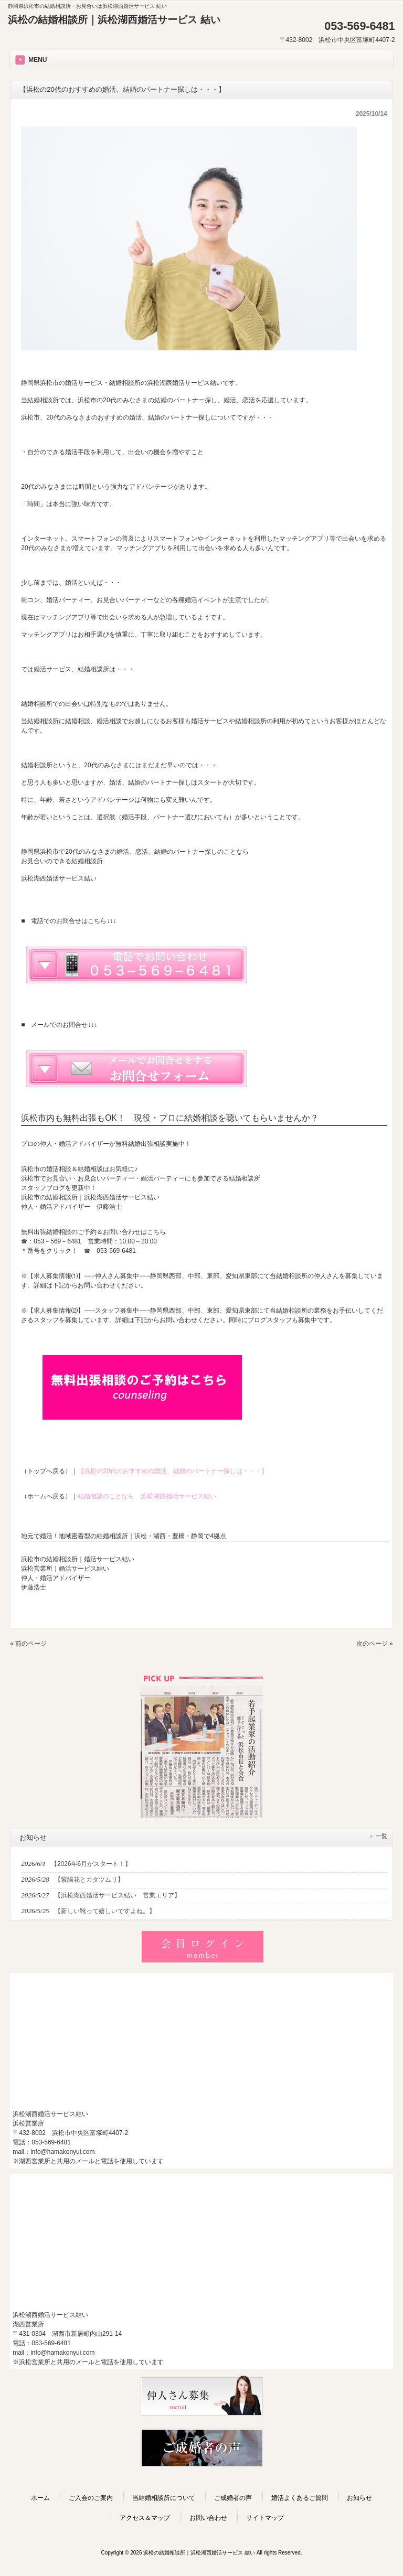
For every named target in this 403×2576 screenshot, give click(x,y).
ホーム (40, 2498)
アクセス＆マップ (145, 2517)
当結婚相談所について (163, 2498)
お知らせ (359, 2498)
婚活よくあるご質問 (299, 2498)
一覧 (381, 1836)
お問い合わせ (208, 2517)
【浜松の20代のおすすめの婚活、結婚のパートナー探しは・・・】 (172, 1471)
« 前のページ (28, 1643)
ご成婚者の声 (233, 2498)
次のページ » (374, 1643)
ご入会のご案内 (91, 2498)
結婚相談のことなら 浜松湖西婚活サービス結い (147, 1496)
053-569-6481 (116, 1250)
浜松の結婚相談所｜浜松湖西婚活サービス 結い (114, 19)
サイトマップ (265, 2517)
